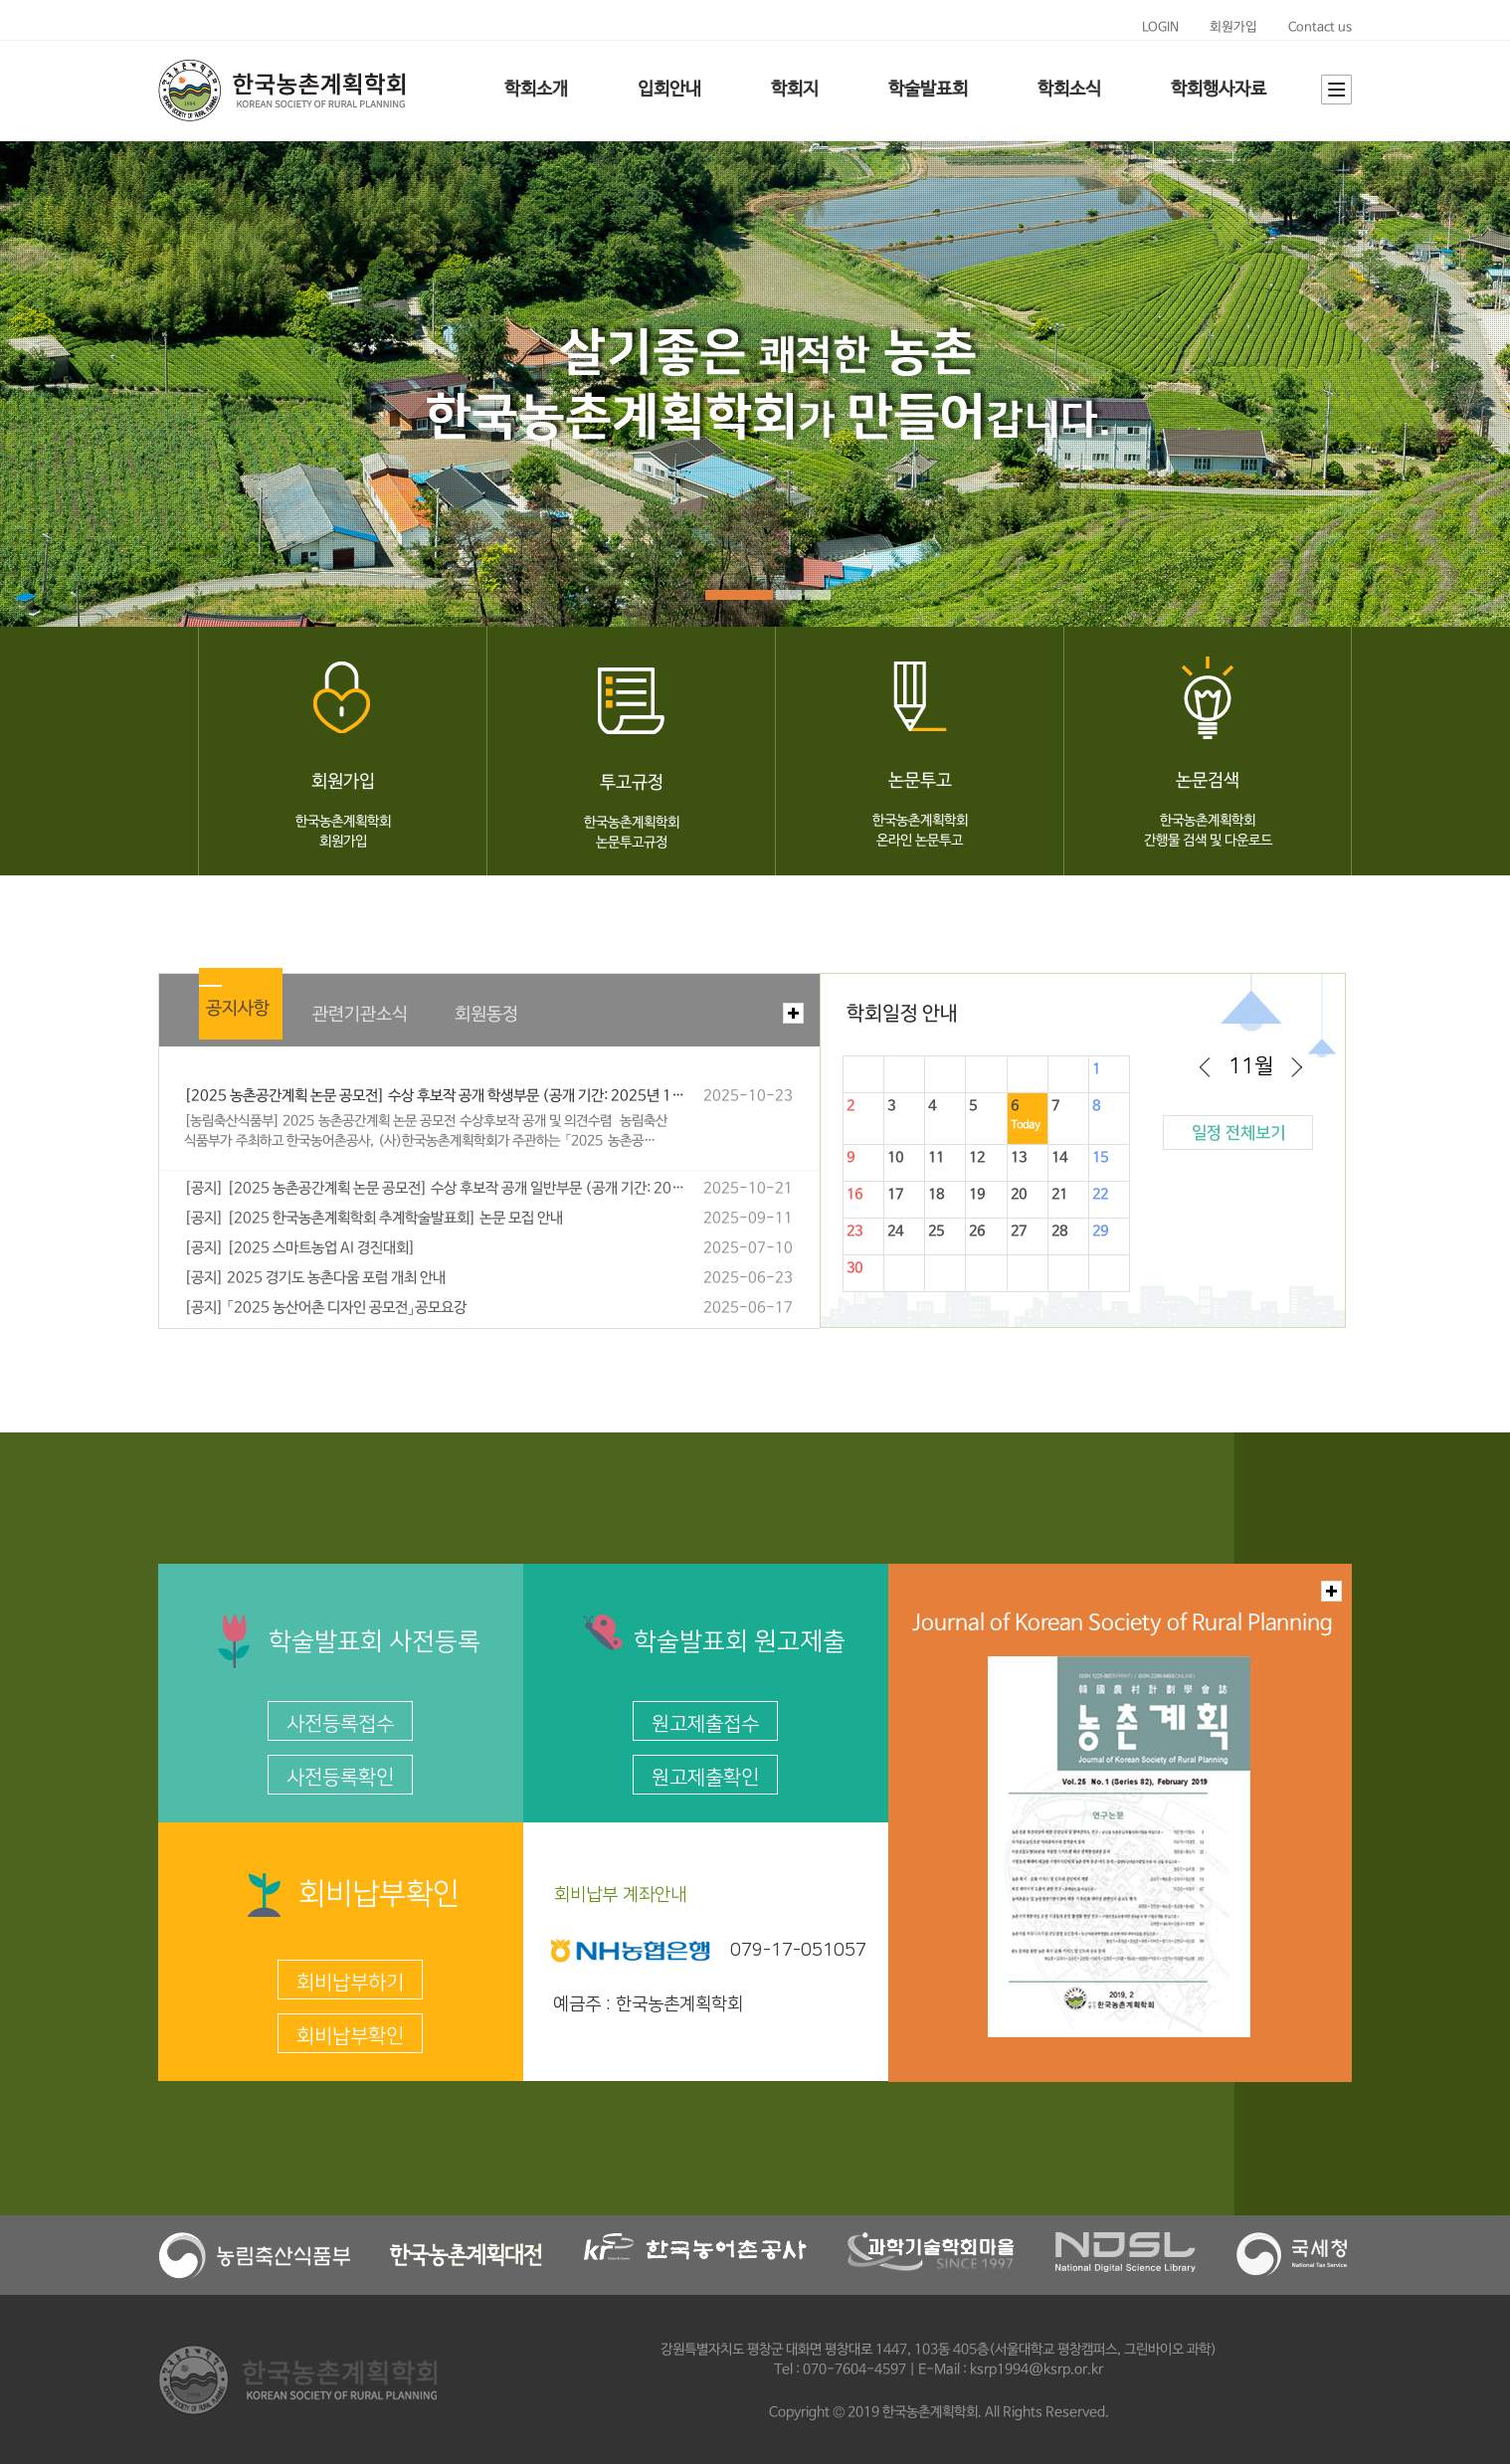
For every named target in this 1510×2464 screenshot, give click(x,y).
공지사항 (238, 1009)
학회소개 (536, 89)
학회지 (795, 89)
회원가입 (1233, 27)
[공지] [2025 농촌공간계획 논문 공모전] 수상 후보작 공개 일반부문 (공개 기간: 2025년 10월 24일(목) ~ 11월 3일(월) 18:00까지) (435, 1189)
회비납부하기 (350, 1982)
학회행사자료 (1218, 89)
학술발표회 (928, 89)
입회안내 (669, 89)
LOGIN (1160, 27)
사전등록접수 (340, 1724)
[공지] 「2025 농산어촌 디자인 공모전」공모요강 (325, 1308)
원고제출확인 (705, 1778)
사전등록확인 (340, 1778)
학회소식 (1069, 89)
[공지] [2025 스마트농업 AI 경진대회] (300, 1248)
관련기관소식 (360, 1015)
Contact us (1320, 27)
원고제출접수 (705, 1724)
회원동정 (486, 1015)
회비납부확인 (350, 2036)
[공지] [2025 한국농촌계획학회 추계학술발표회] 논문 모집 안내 (373, 1219)
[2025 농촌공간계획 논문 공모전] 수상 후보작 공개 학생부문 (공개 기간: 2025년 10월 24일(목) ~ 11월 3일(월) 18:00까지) (435, 1096)
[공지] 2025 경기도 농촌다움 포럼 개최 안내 (315, 1278)
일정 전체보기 (1238, 1133)
